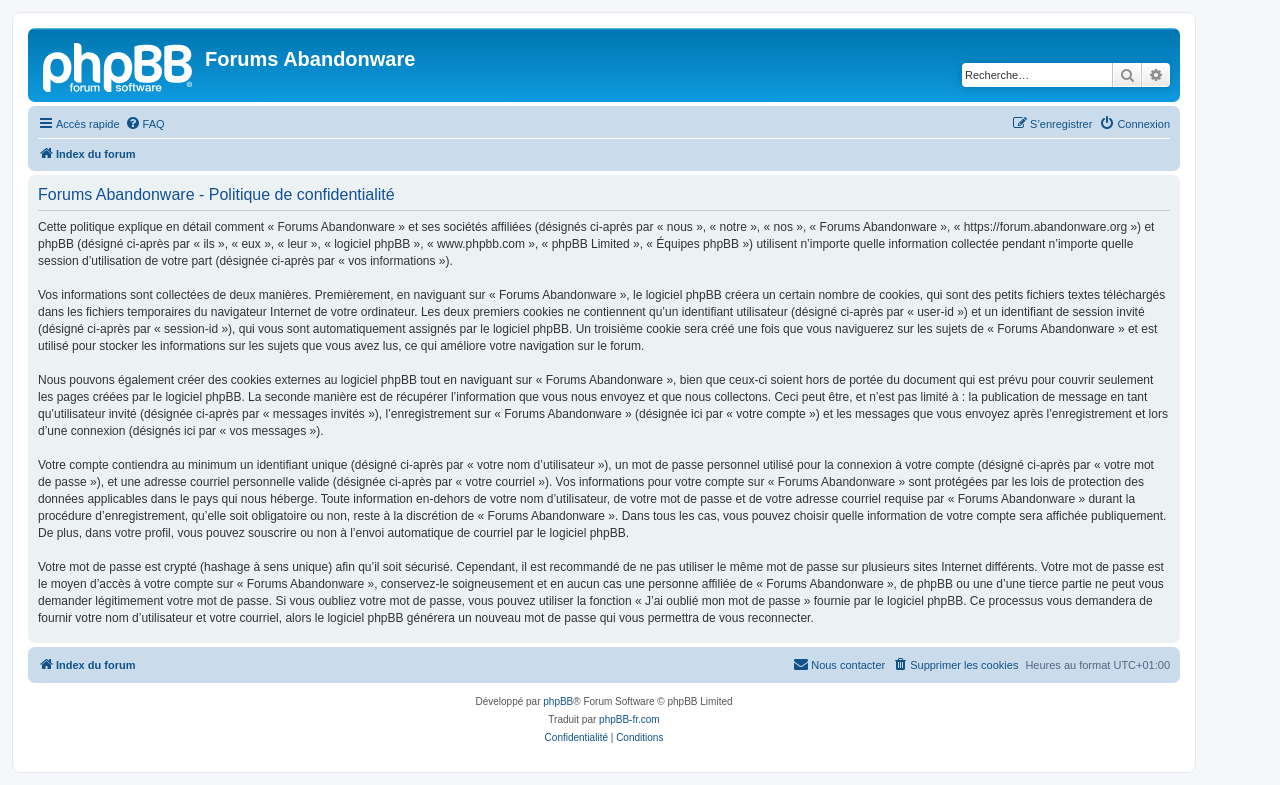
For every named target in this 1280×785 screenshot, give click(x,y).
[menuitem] (145, 124)
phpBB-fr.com (629, 719)
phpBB (558, 701)
